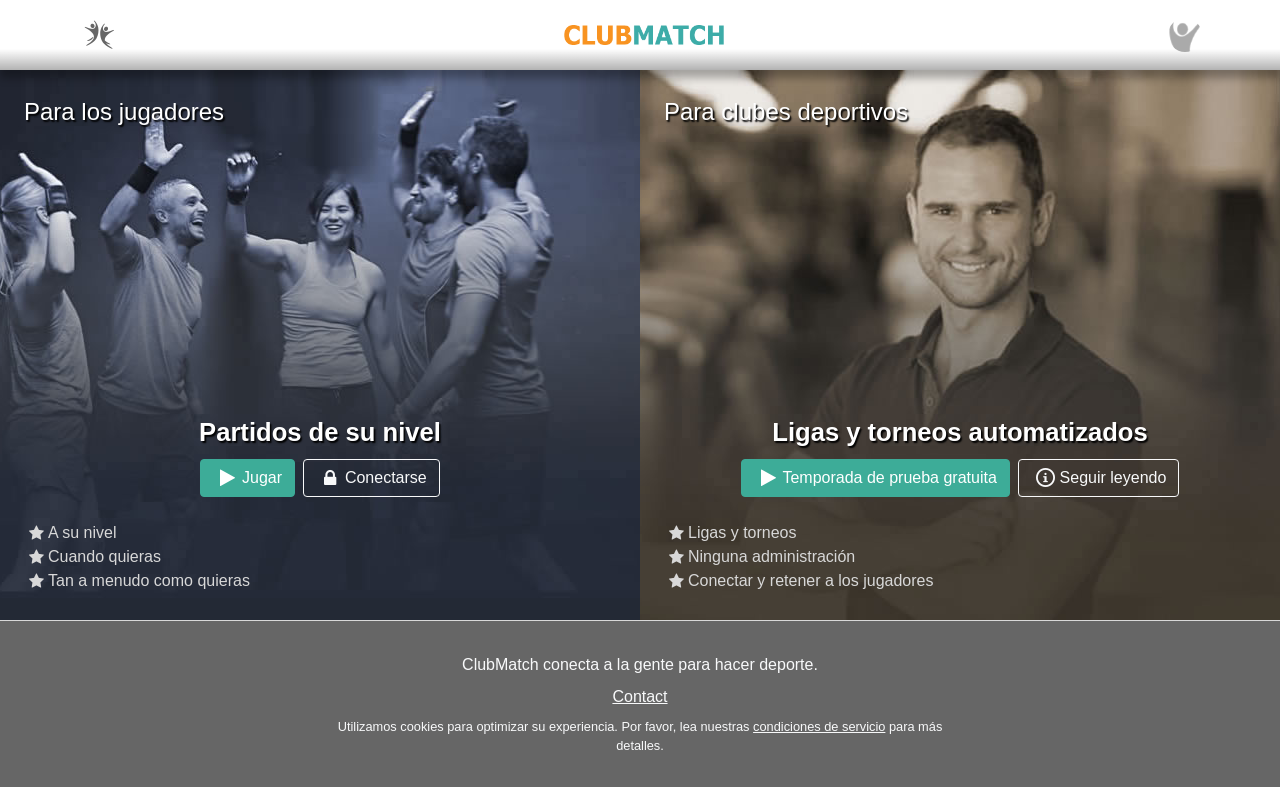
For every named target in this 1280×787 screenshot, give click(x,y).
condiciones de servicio (819, 726)
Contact (639, 696)
